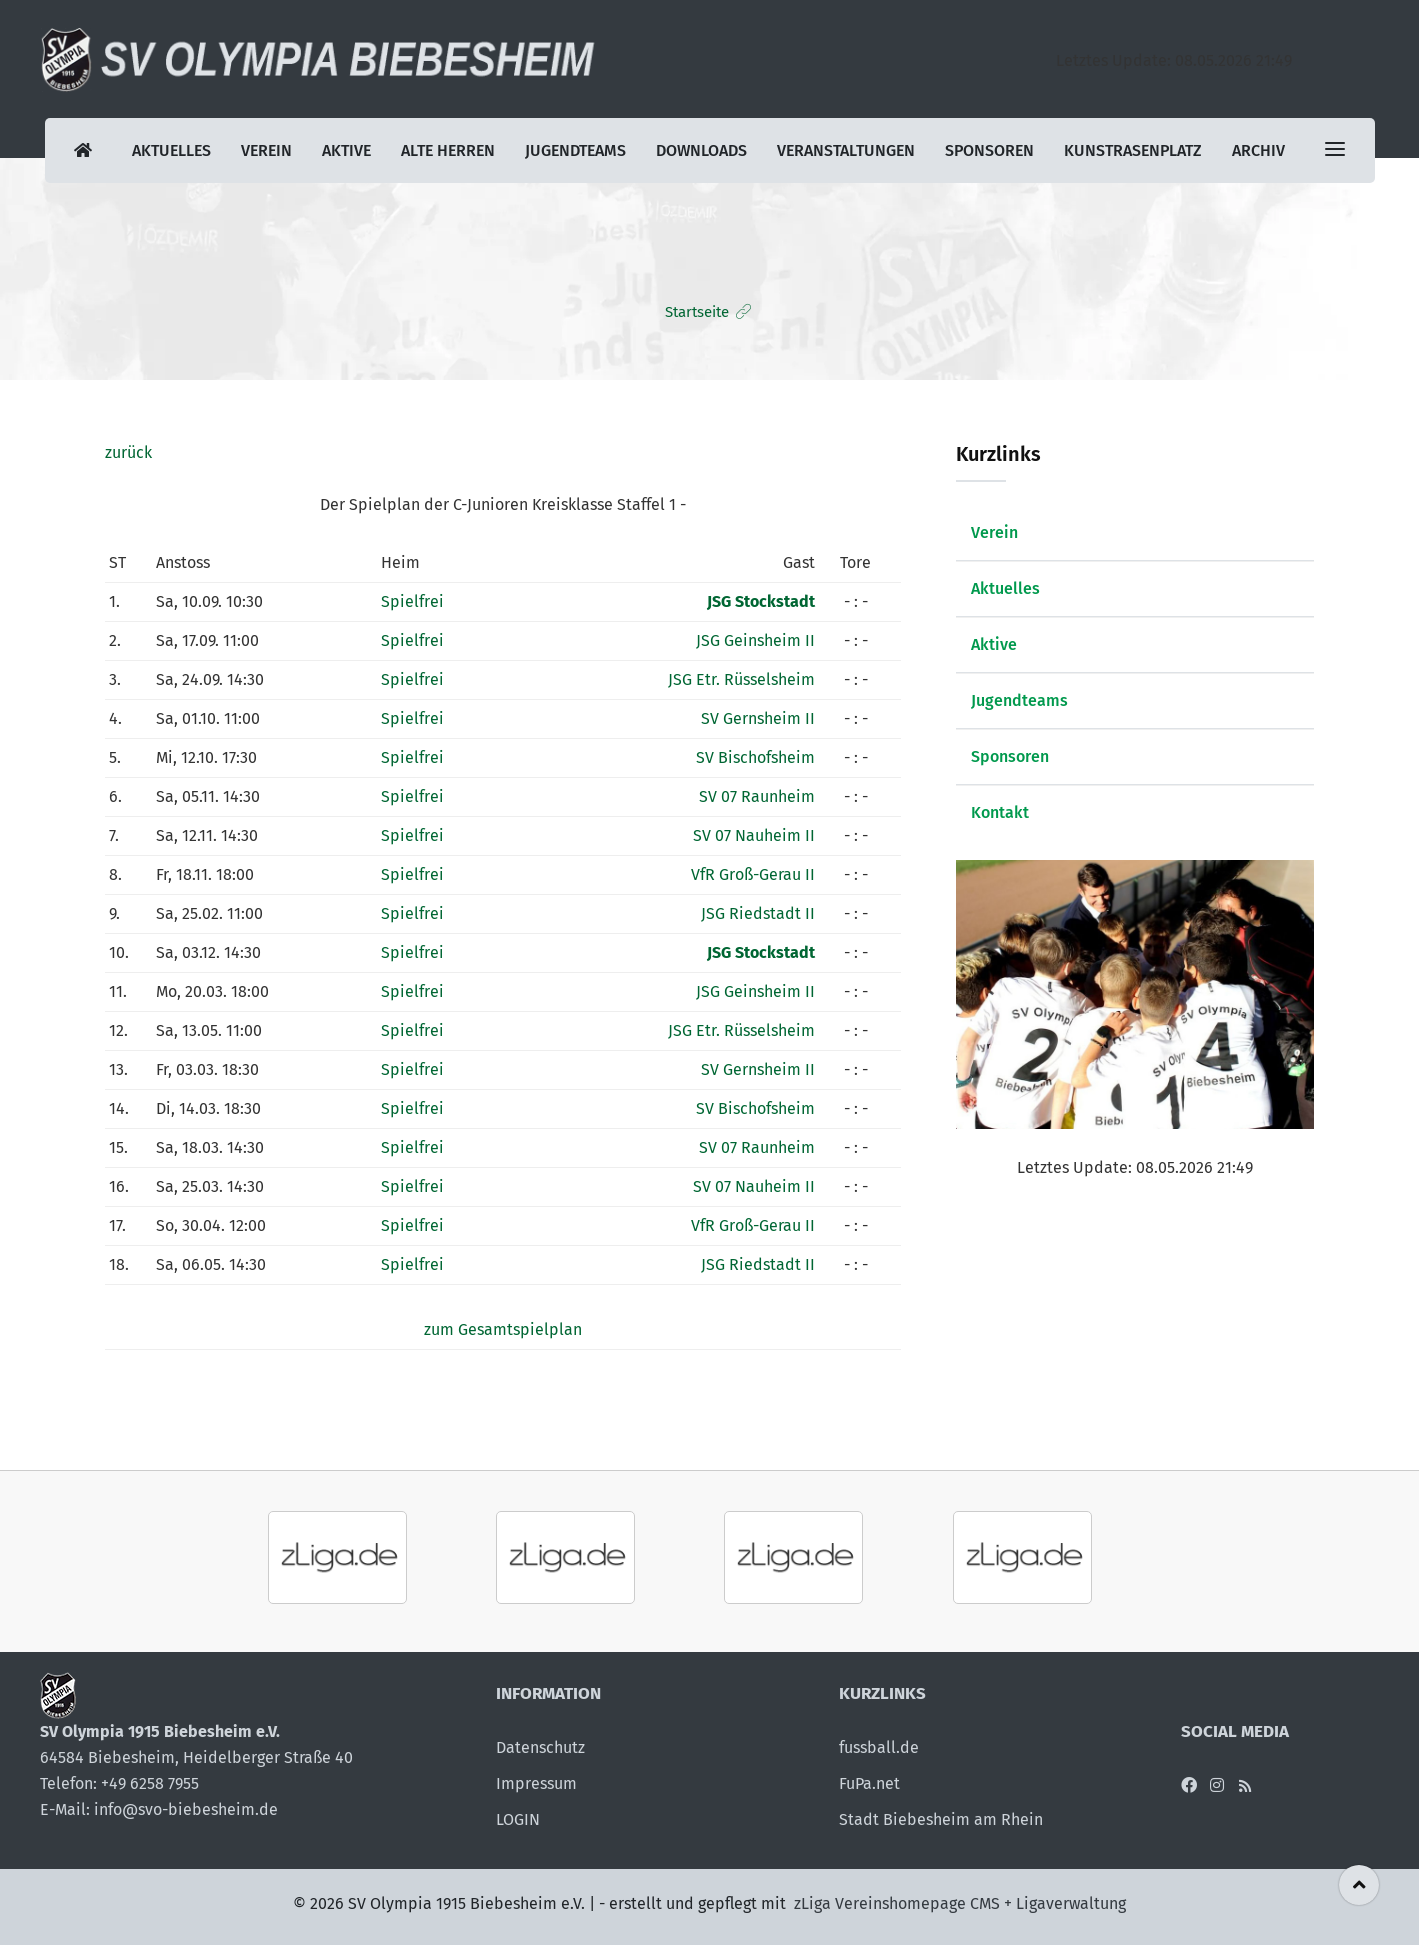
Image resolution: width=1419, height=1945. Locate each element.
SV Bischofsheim (755, 757)
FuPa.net (869, 1783)
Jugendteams (575, 150)
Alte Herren (448, 150)
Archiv (1258, 150)
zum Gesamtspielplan (503, 1329)
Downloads (701, 150)
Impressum (536, 1783)
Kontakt (1000, 812)
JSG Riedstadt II (758, 913)
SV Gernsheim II (758, 718)
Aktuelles (171, 150)
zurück (128, 452)
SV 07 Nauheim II (754, 835)
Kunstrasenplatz (1133, 150)
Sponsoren (989, 150)
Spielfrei (412, 601)
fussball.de (879, 1747)
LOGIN (518, 1819)
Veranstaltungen (846, 150)
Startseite (697, 312)
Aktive (346, 150)
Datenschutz (540, 1747)
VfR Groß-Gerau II (753, 874)
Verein (266, 150)
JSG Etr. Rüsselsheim (741, 679)
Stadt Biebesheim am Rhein (941, 1819)
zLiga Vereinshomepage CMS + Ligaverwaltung (960, 1903)
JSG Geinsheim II (755, 640)
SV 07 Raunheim (757, 796)
